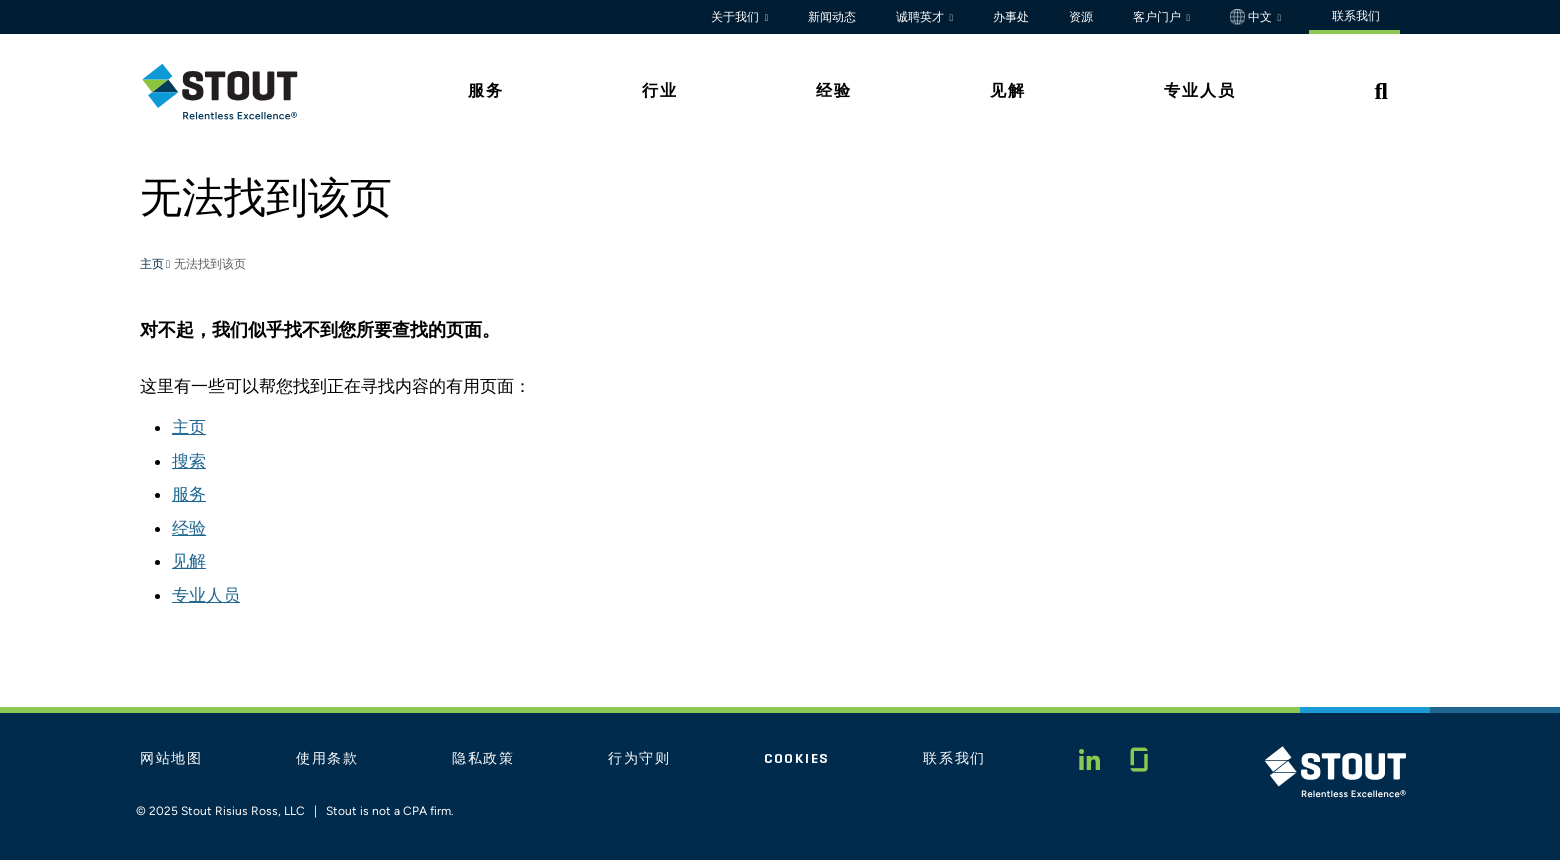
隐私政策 (483, 759)
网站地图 (171, 759)
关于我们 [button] (736, 17)
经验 (189, 528)
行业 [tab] (660, 90)
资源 (1081, 17)
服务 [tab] (486, 90)
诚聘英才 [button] (921, 17)
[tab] (235, 91)
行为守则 (639, 759)
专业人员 (206, 595)
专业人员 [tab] (1200, 90)
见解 (189, 561)
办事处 (1011, 17)
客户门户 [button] (1158, 17)
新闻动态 (832, 17)
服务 (189, 494)
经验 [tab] (834, 90)
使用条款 (327, 759)
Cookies (797, 759)
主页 (153, 265)
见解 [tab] (1008, 90)
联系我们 (954, 759)
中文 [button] (1252, 17)
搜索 (189, 461)
